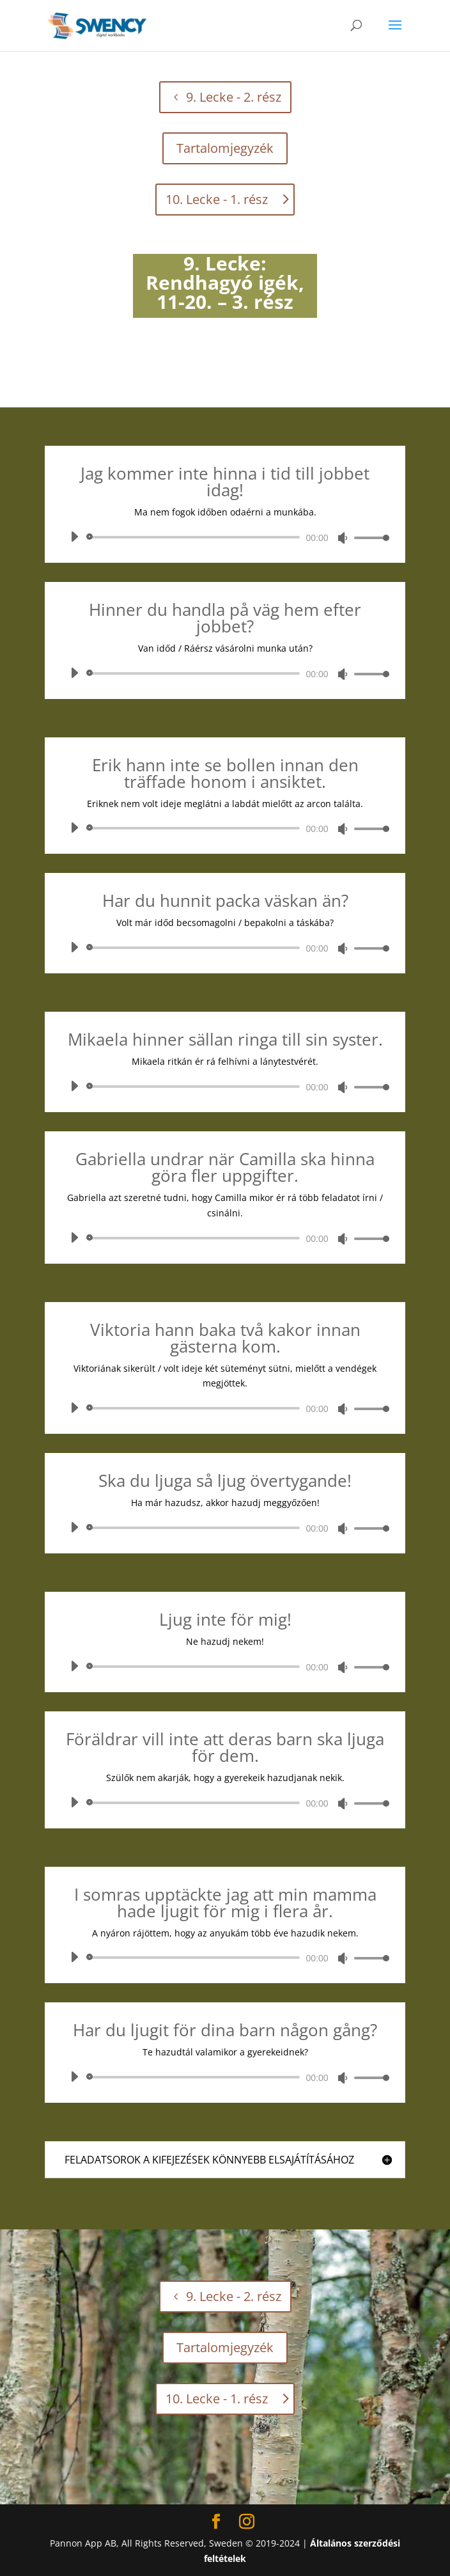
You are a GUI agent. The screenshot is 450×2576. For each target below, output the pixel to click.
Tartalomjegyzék (225, 148)
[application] (224, 537)
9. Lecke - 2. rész (233, 97)
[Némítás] (342, 538)
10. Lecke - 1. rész (217, 199)
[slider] (195, 537)
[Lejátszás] (74, 536)
